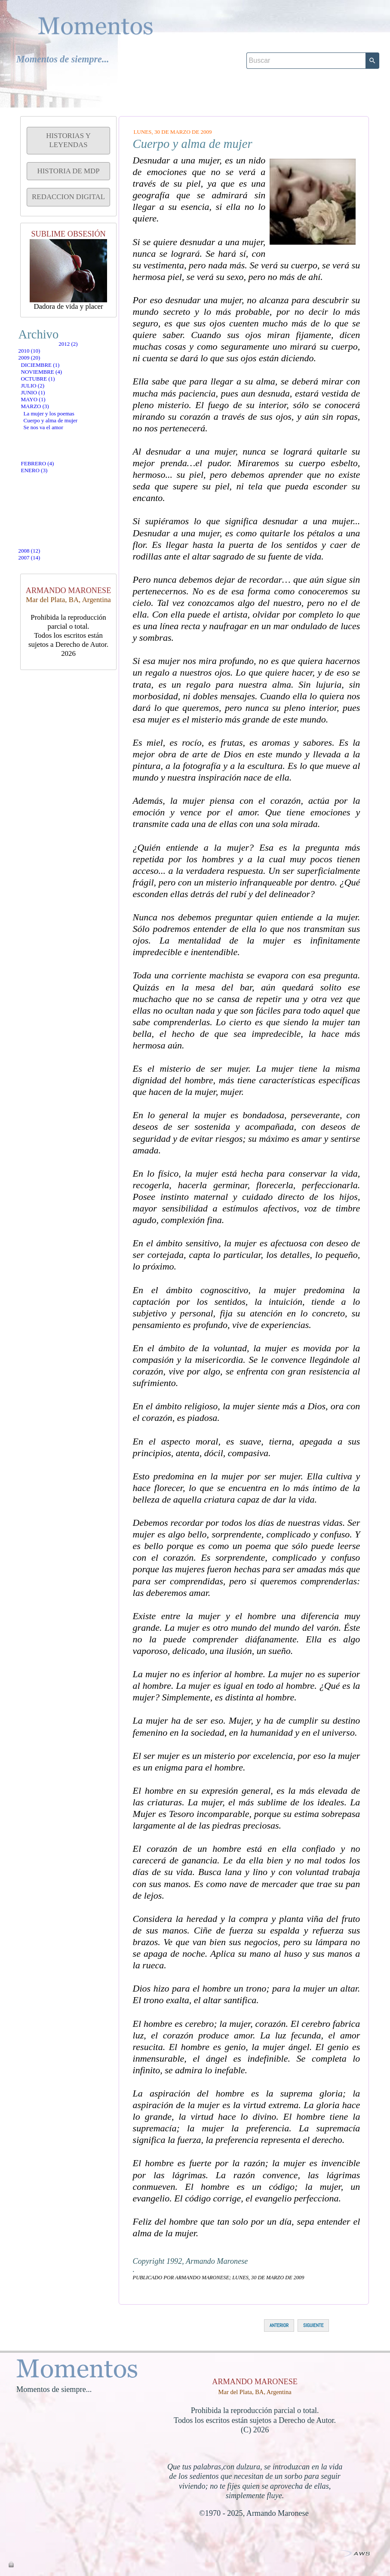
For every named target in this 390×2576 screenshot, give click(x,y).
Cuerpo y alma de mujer (74, 524)
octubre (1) (54, 431)
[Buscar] (305, 37)
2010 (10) (47, 367)
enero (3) (50, 572)
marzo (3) (50, 491)
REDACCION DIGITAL (68, 197)
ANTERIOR (279, 2325)
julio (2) (48, 446)
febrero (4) (53, 556)
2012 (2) (45, 350)
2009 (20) (47, 384)
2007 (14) (47, 605)
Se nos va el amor (64, 540)
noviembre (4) (57, 416)
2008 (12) (47, 588)
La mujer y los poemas (71, 507)
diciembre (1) (56, 401)
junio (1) (48, 461)
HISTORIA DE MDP (68, 171)
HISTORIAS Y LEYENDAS (68, 140)
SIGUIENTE (313, 2325)
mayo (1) (48, 476)
